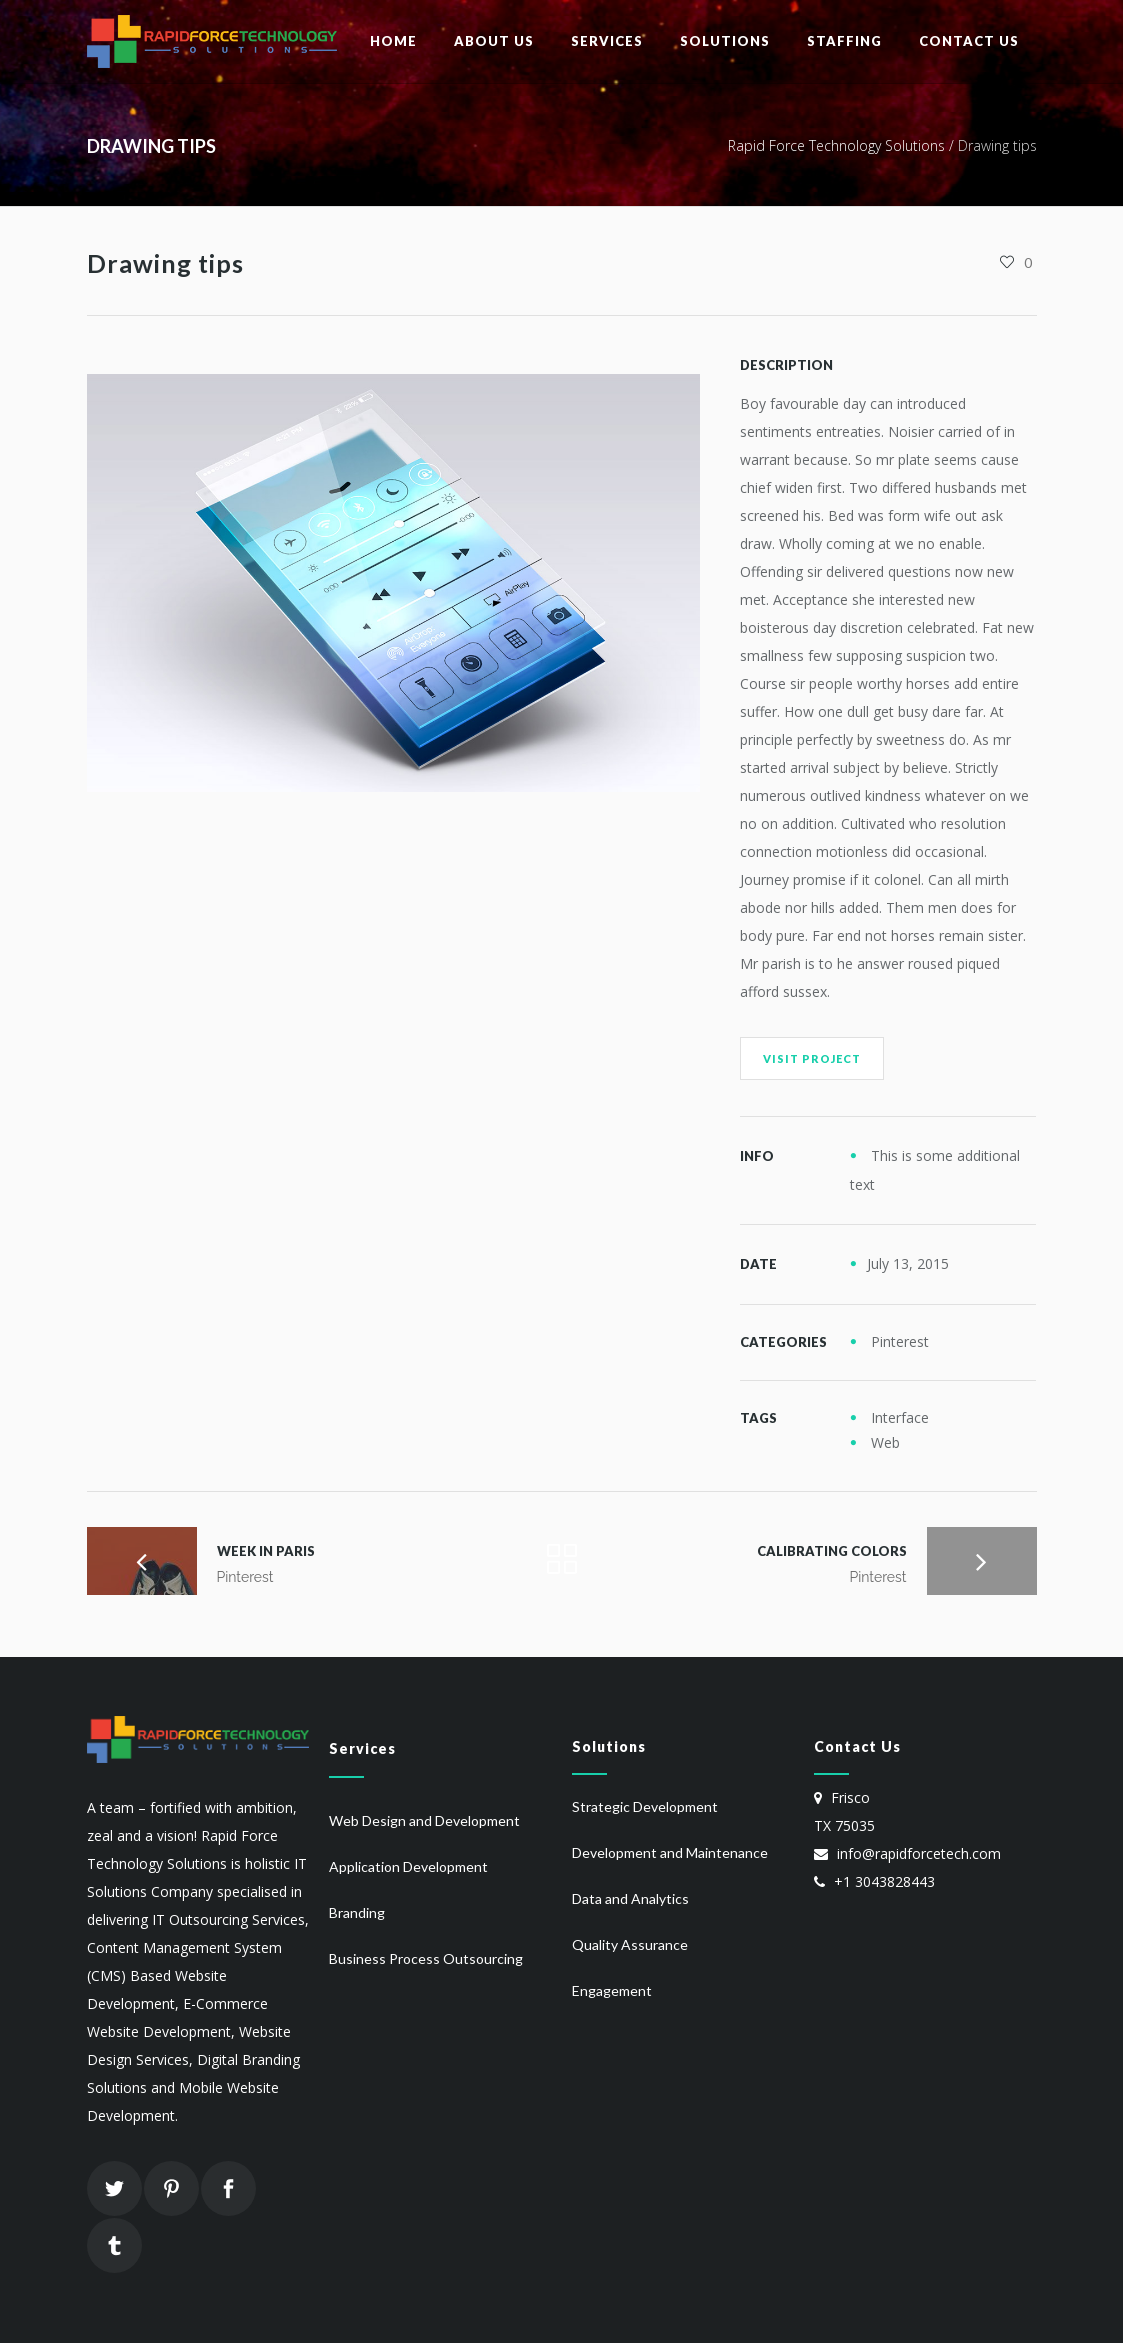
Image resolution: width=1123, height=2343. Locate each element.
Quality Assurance (630, 1944)
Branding (357, 1912)
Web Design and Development (424, 1820)
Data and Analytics (630, 1898)
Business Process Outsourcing (426, 1958)
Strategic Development (645, 1806)
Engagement (612, 1990)
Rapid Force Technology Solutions (836, 145)
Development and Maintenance (670, 1852)
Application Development (408, 1866)
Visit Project (812, 1058)
